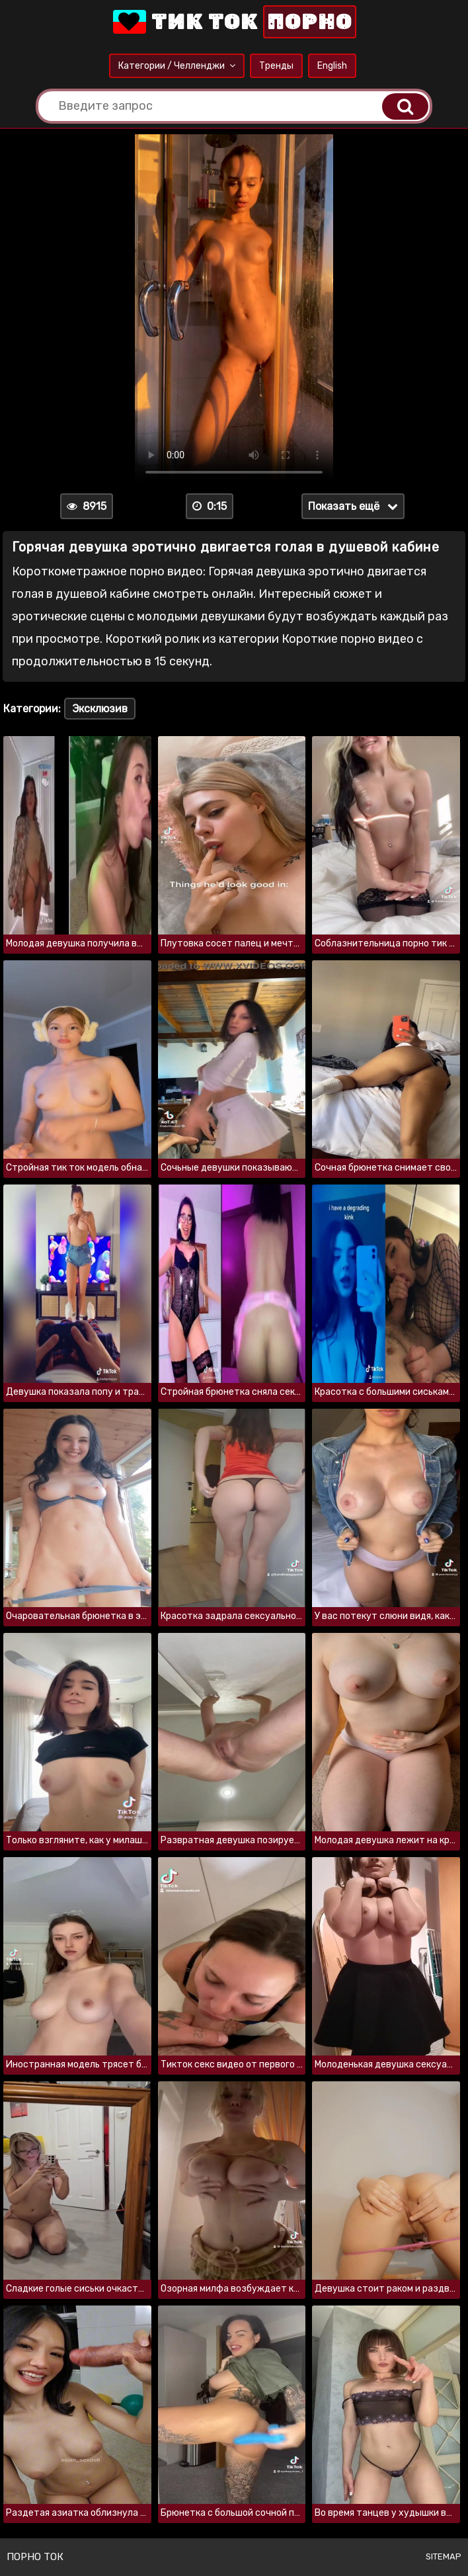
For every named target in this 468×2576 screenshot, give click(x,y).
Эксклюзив (100, 708)
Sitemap (443, 2556)
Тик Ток (233, 21)
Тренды (276, 65)
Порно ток (35, 2557)
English (332, 65)
